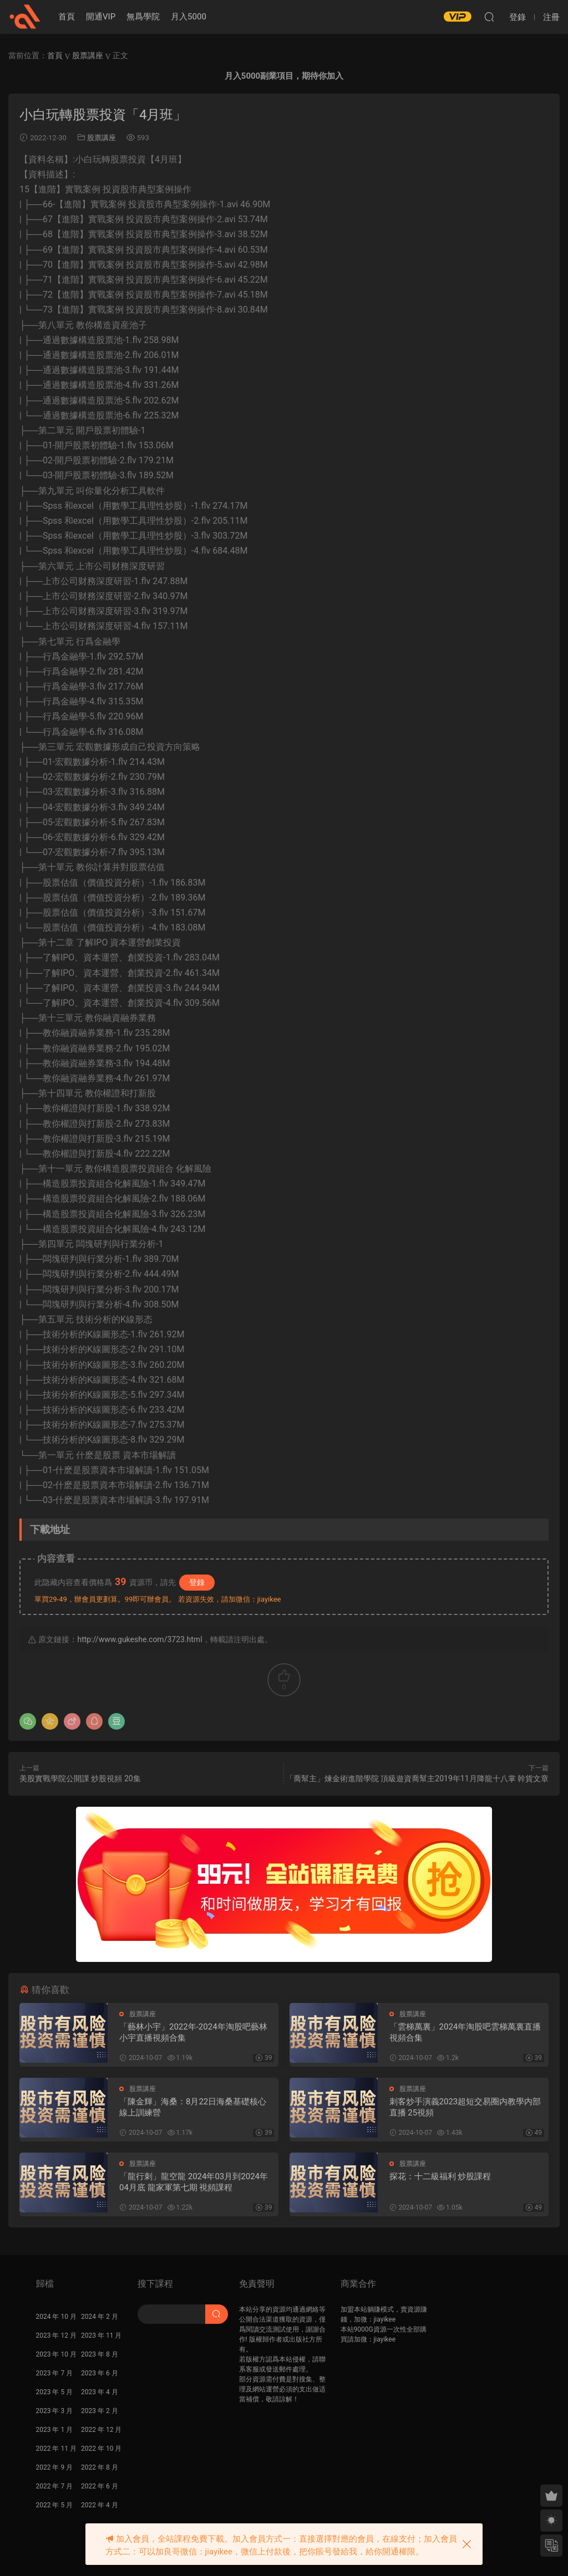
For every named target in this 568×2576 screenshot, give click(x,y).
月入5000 (188, 17)
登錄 (197, 1582)
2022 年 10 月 (101, 2448)
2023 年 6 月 (99, 2373)
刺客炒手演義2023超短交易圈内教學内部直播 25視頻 (465, 2107)
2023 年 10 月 (56, 2354)
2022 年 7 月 (54, 2486)
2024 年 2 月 (99, 2317)
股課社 (25, 16)
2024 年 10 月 (56, 2317)
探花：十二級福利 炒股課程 (440, 2176)
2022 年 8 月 (99, 2467)
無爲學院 (143, 17)
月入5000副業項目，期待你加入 (284, 76)
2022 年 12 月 (101, 2430)
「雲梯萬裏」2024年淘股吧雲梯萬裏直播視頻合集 (465, 2032)
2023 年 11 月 (101, 2335)
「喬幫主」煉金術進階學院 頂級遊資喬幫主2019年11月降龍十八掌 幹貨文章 (417, 1778)
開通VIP (100, 17)
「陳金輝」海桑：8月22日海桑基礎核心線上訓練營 (192, 2107)
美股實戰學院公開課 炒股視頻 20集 (80, 1778)
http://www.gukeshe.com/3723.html (139, 1639)
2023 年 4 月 (99, 2392)
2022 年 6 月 (99, 2486)
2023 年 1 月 (54, 2430)
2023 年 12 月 (56, 2335)
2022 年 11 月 (56, 2448)
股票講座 (101, 138)
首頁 (66, 17)
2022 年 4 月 (99, 2505)
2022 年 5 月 (54, 2505)
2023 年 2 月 (99, 2411)
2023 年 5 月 (54, 2392)
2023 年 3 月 (54, 2411)
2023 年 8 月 (99, 2354)
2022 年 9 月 (54, 2467)
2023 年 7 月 (54, 2373)
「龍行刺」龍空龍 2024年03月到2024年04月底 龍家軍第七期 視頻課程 (193, 2181)
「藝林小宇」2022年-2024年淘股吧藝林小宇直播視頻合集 (193, 2032)
